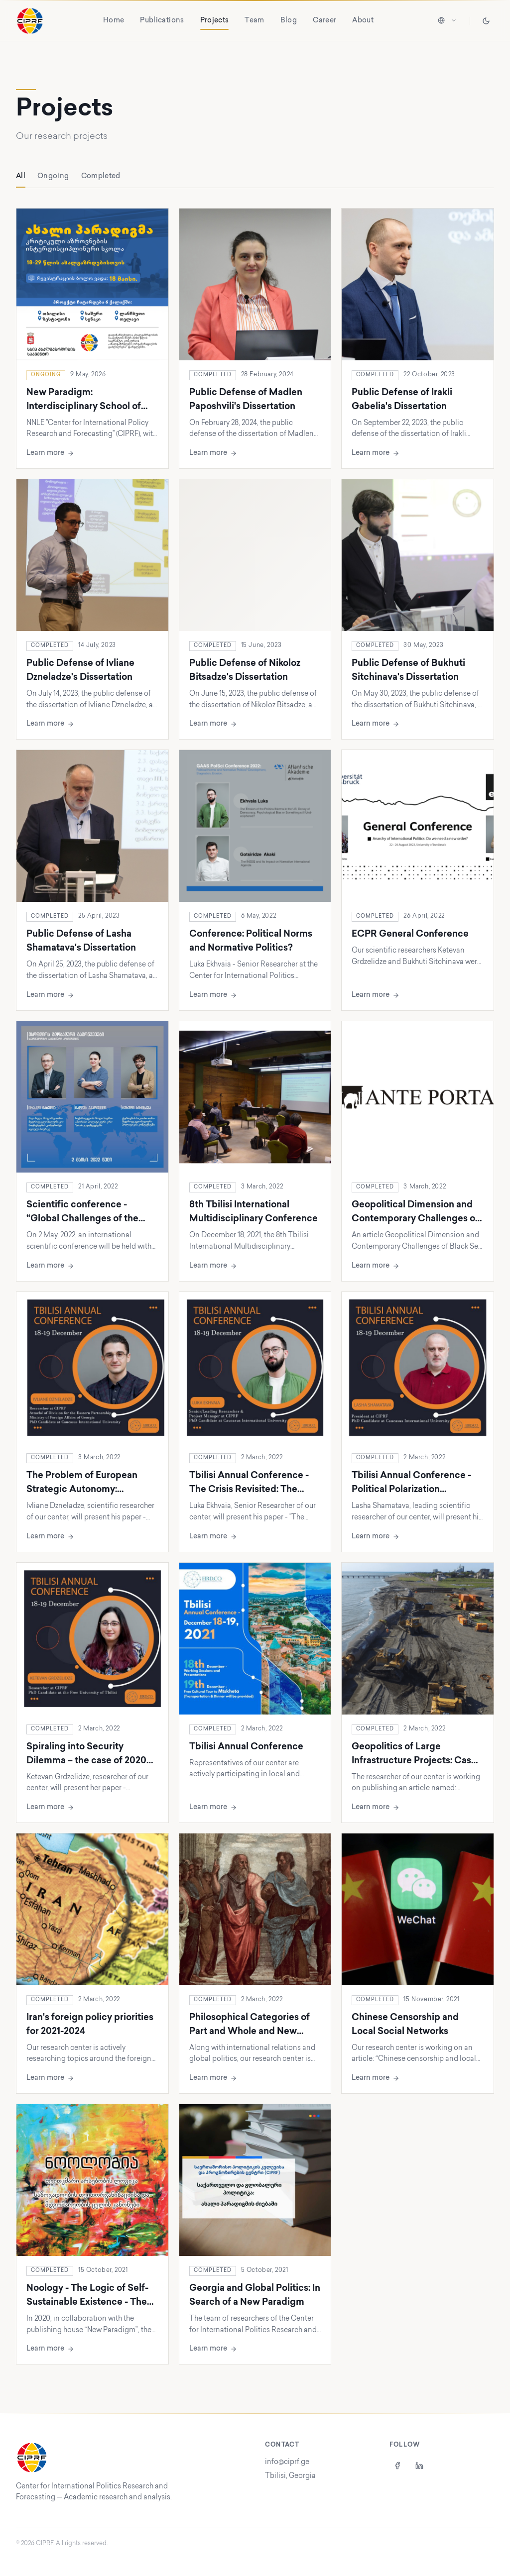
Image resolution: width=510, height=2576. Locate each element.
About (363, 20)
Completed (101, 176)
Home (113, 20)
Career (324, 20)
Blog (288, 20)
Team (254, 20)
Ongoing (53, 176)
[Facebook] (397, 2465)
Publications (162, 20)
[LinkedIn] (419, 2465)
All (20, 180)
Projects (214, 22)
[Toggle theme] (486, 21)
